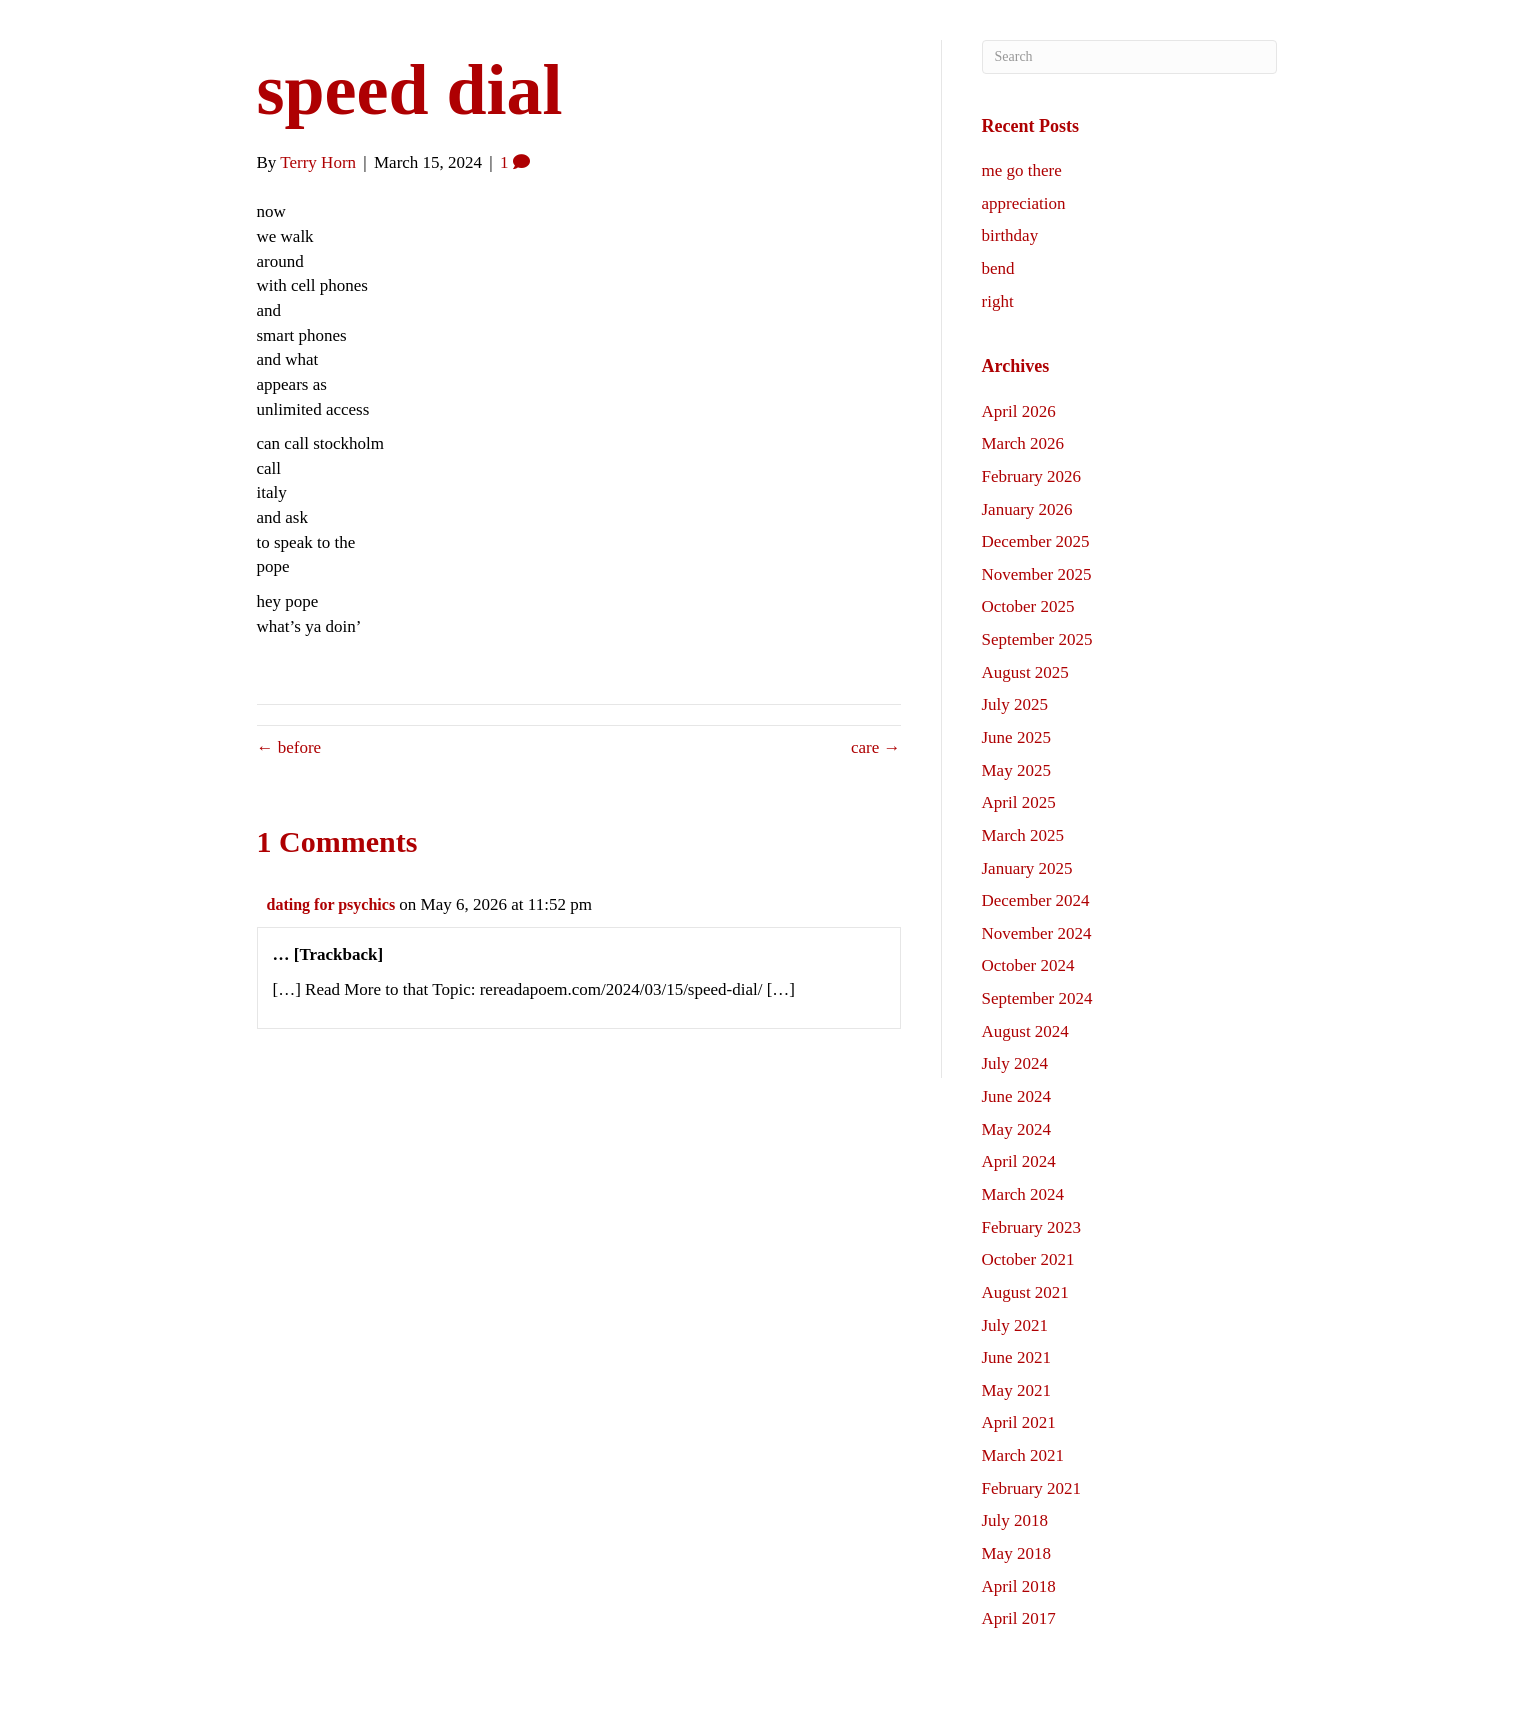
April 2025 (1019, 802)
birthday (1010, 235)
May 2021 (1016, 1390)
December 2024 (1036, 900)
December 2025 (1036, 541)
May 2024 (1016, 1129)
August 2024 (1025, 1031)
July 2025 (1015, 704)
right (998, 301)
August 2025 (1025, 672)
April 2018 (1019, 1586)
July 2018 (1015, 1520)
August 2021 (1025, 1292)
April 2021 (1019, 1422)
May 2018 (1016, 1553)
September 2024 (1037, 998)
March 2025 (1023, 835)
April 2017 (1019, 1618)
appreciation (1024, 203)
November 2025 (1037, 574)
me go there (1022, 170)
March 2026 (1023, 443)
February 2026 (1032, 476)
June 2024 (1016, 1096)
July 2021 (1015, 1325)
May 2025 (1016, 770)
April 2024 (1019, 1161)
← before (289, 747)
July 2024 (1015, 1063)
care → (876, 747)
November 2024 (1037, 933)
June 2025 (1016, 737)
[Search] (1129, 57)
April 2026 (1019, 411)
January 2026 (1027, 509)
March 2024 (1023, 1194)
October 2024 (1028, 965)
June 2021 (1016, 1357)
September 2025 (1037, 639)
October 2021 (1028, 1259)
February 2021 (1032, 1488)
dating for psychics (331, 904)
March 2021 (1023, 1455)
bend (998, 268)
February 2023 (1032, 1227)
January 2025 (1027, 868)
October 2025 (1028, 606)
